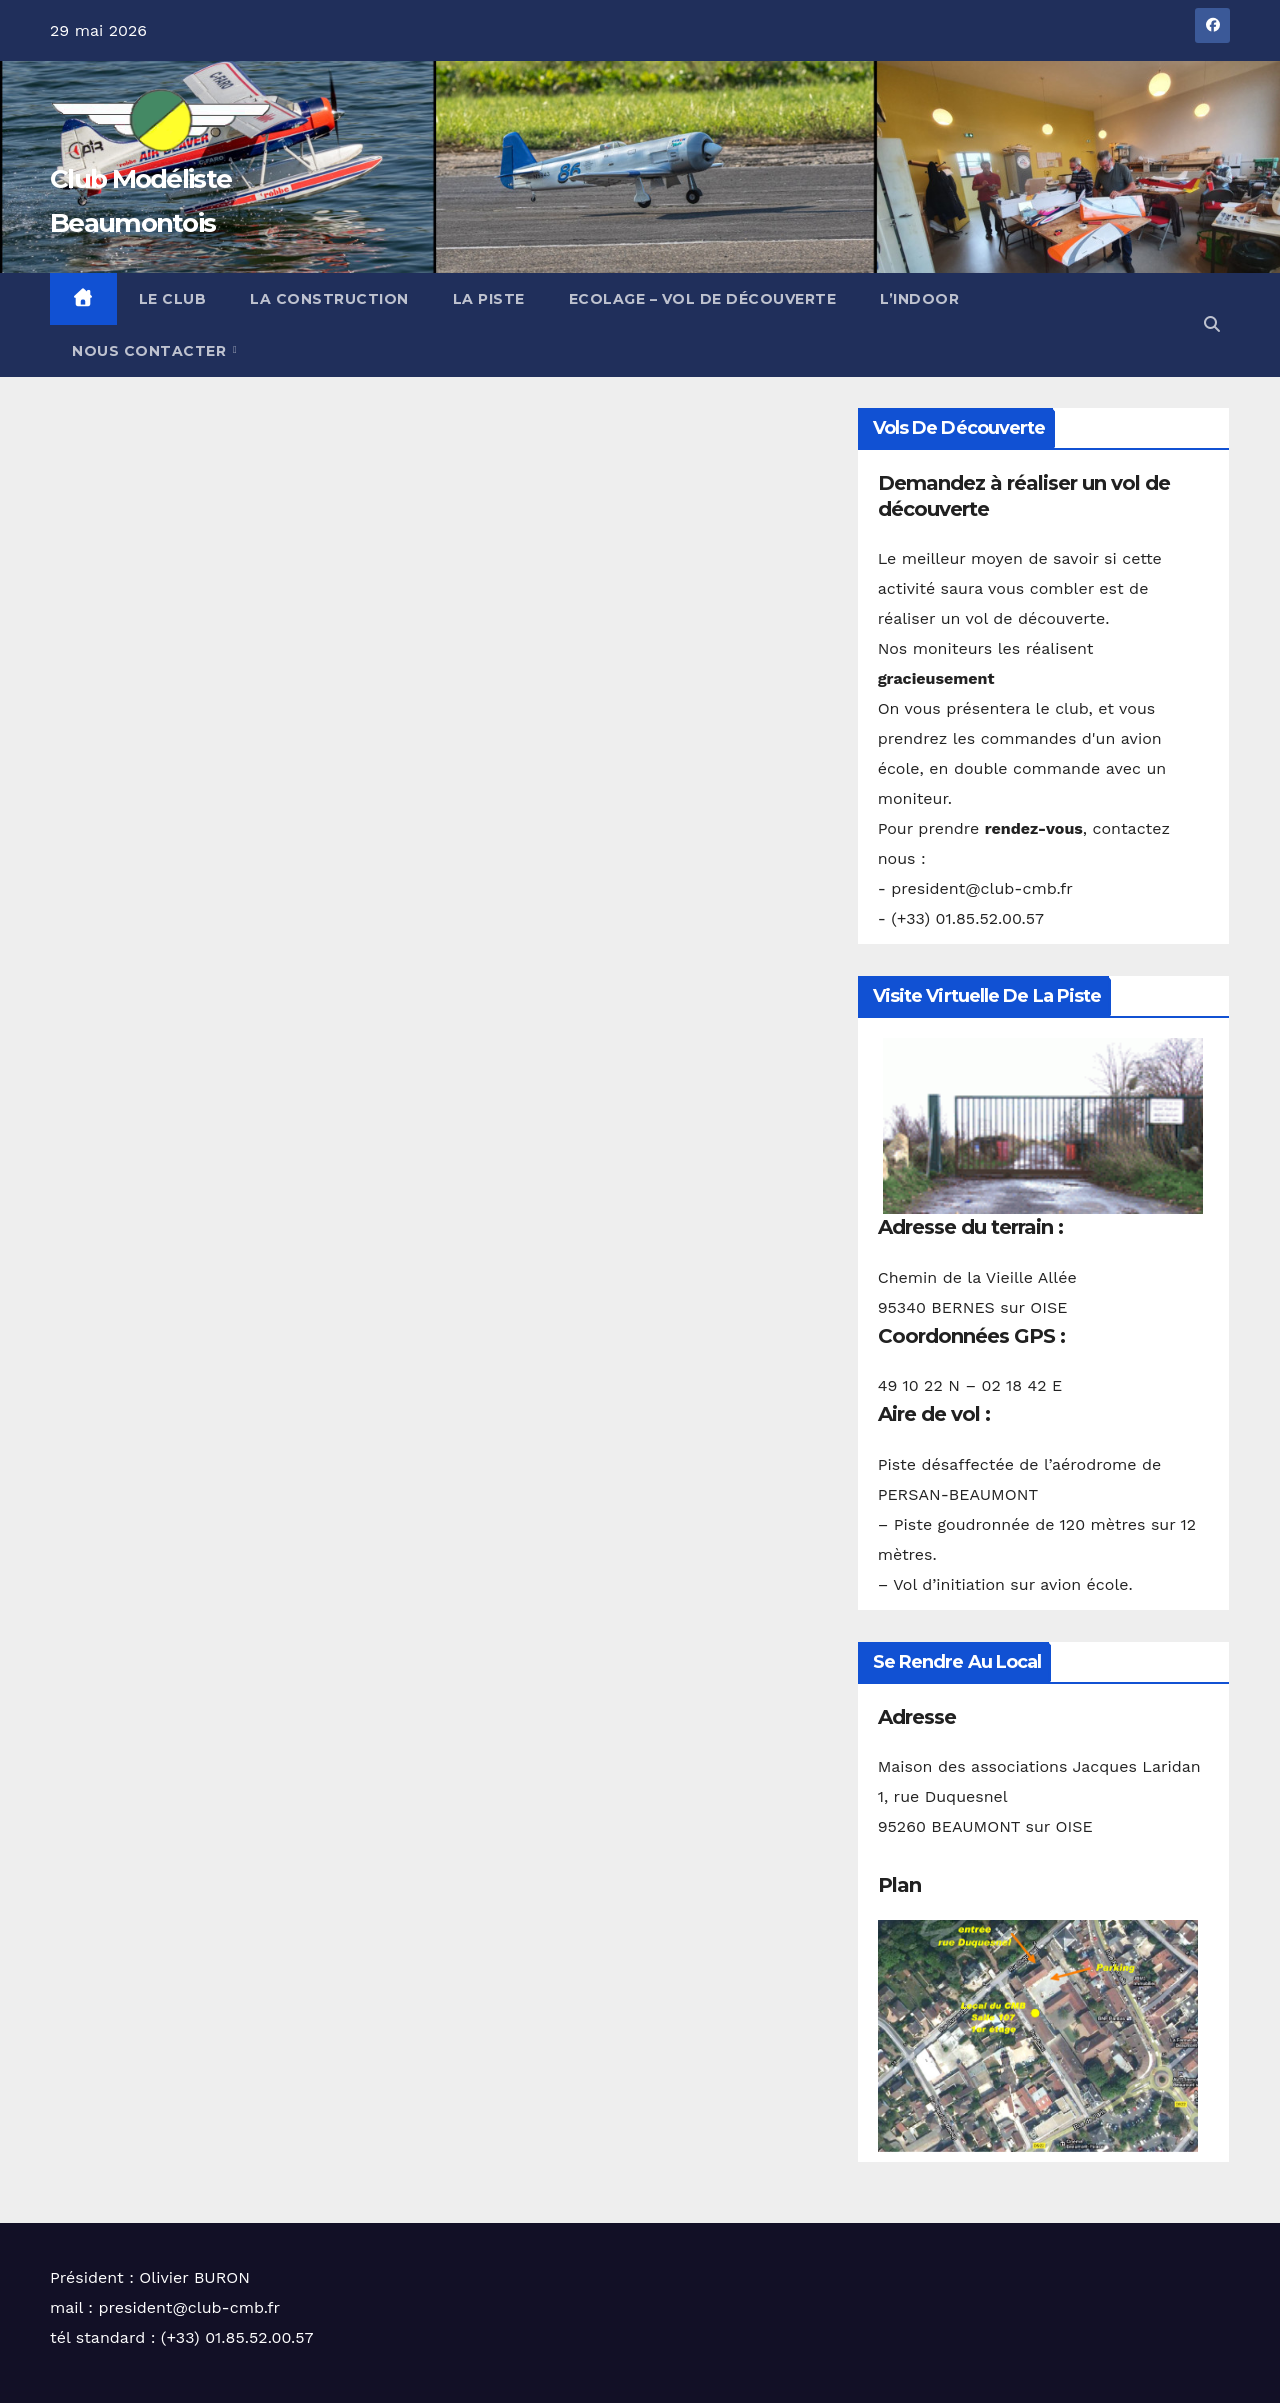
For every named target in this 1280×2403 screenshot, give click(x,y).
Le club (173, 299)
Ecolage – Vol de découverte (703, 299)
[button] (1212, 324)
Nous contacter (151, 351)
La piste (489, 299)
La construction (329, 299)
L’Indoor (919, 299)
